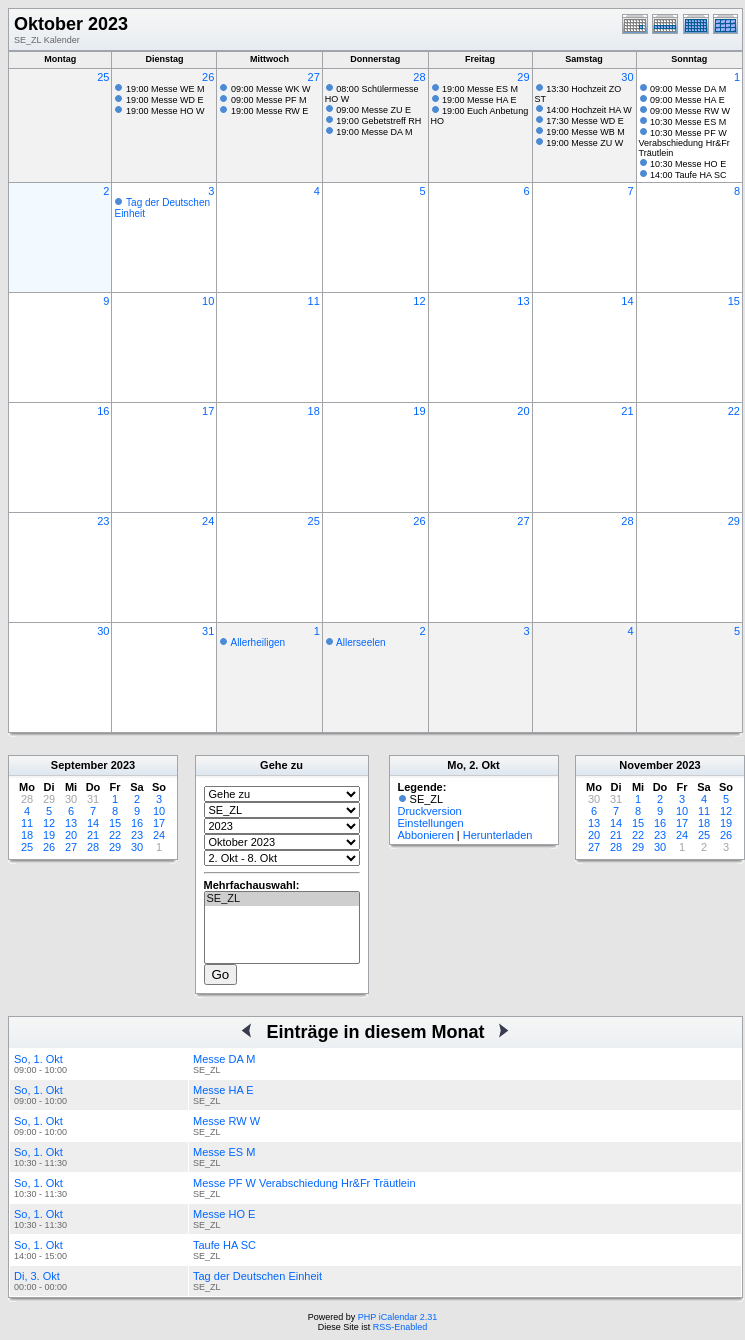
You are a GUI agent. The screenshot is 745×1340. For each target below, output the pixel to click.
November (646, 765)
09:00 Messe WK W (271, 89)
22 (734, 411)
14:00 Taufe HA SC (688, 175)
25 (103, 77)
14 (627, 301)
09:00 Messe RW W (690, 111)
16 (103, 411)
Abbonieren (426, 835)
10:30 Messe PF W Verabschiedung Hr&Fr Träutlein (684, 143)
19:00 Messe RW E (269, 111)
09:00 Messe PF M (269, 100)
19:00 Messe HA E (479, 100)
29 (523, 77)
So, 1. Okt (38, 1059)
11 (314, 301)
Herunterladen (498, 835)
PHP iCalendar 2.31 (397, 1317)
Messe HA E (223, 1090)
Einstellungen (431, 823)
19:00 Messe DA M (374, 132)
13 (523, 301)
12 (419, 301)
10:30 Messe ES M (688, 122)
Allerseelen (360, 642)
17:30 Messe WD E (585, 121)
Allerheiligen (258, 642)
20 (523, 411)
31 (208, 631)
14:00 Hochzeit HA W (589, 110)
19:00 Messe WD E (165, 100)
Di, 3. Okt (37, 1276)
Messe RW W (226, 1121)
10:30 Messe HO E (688, 164)
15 (734, 301)
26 (208, 77)
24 (208, 521)
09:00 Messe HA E (687, 100)
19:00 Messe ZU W (584, 143)
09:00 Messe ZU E (373, 110)
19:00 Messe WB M (585, 132)
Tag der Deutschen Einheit (257, 1276)
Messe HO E (224, 1214)
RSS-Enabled (400, 1327)
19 (419, 411)
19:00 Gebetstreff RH (378, 121)
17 (208, 411)
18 (314, 411)
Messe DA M (224, 1059)
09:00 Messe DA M (688, 89)
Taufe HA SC (224, 1245)
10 (208, 301)
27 (314, 77)
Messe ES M (224, 1152)
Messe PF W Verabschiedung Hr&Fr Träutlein (304, 1183)
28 (419, 77)
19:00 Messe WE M (165, 89)
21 (627, 411)
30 (627, 77)
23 (103, 521)
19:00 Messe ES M (480, 89)
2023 (123, 765)
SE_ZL (282, 899)
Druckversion (430, 811)
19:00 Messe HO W (165, 111)
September (79, 765)
